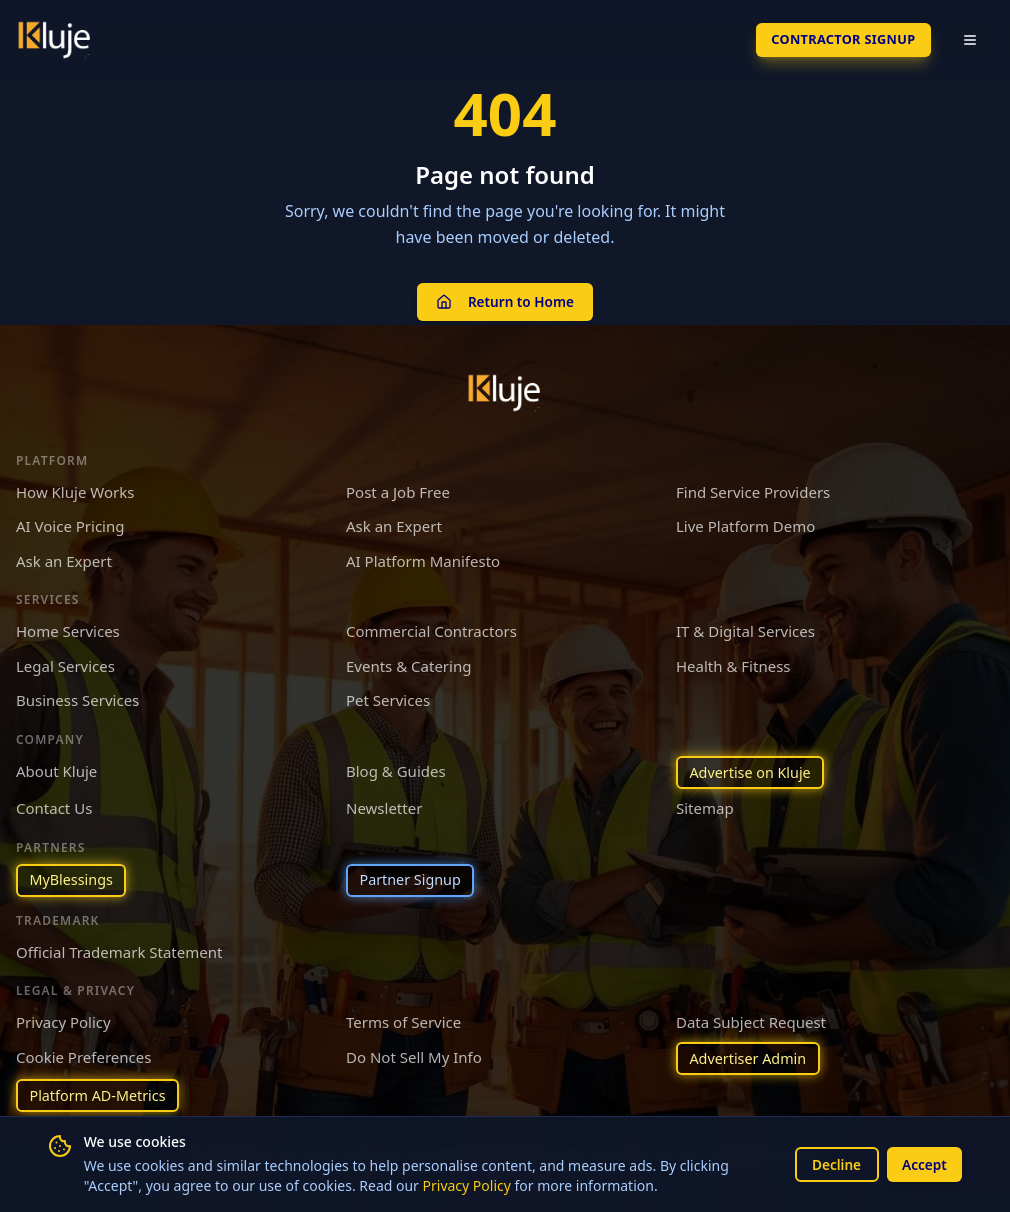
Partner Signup (413, 877)
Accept (923, 1163)
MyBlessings (73, 877)
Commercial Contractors (431, 626)
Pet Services (388, 695)
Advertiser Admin (751, 1056)
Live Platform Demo (745, 521)
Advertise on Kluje (753, 768)
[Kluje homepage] (505, 388)
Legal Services (65, 661)
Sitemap (705, 804)
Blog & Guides (396, 766)
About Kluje (56, 766)
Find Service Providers (753, 487)
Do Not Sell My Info (414, 1054)
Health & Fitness (733, 661)
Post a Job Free (398, 487)
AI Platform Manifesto (423, 556)
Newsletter (384, 804)
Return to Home (504, 298)
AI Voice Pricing (70, 521)
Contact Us (54, 804)
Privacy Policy (467, 1185)
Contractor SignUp (835, 39)
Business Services (77, 695)
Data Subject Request (751, 1020)
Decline (832, 1163)
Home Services (68, 626)
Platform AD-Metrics (101, 1095)
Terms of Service (403, 1020)
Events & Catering (408, 661)
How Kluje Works (75, 487)
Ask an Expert (394, 521)
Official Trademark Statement (119, 949)
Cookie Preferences (83, 1054)
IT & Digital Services (745, 626)
